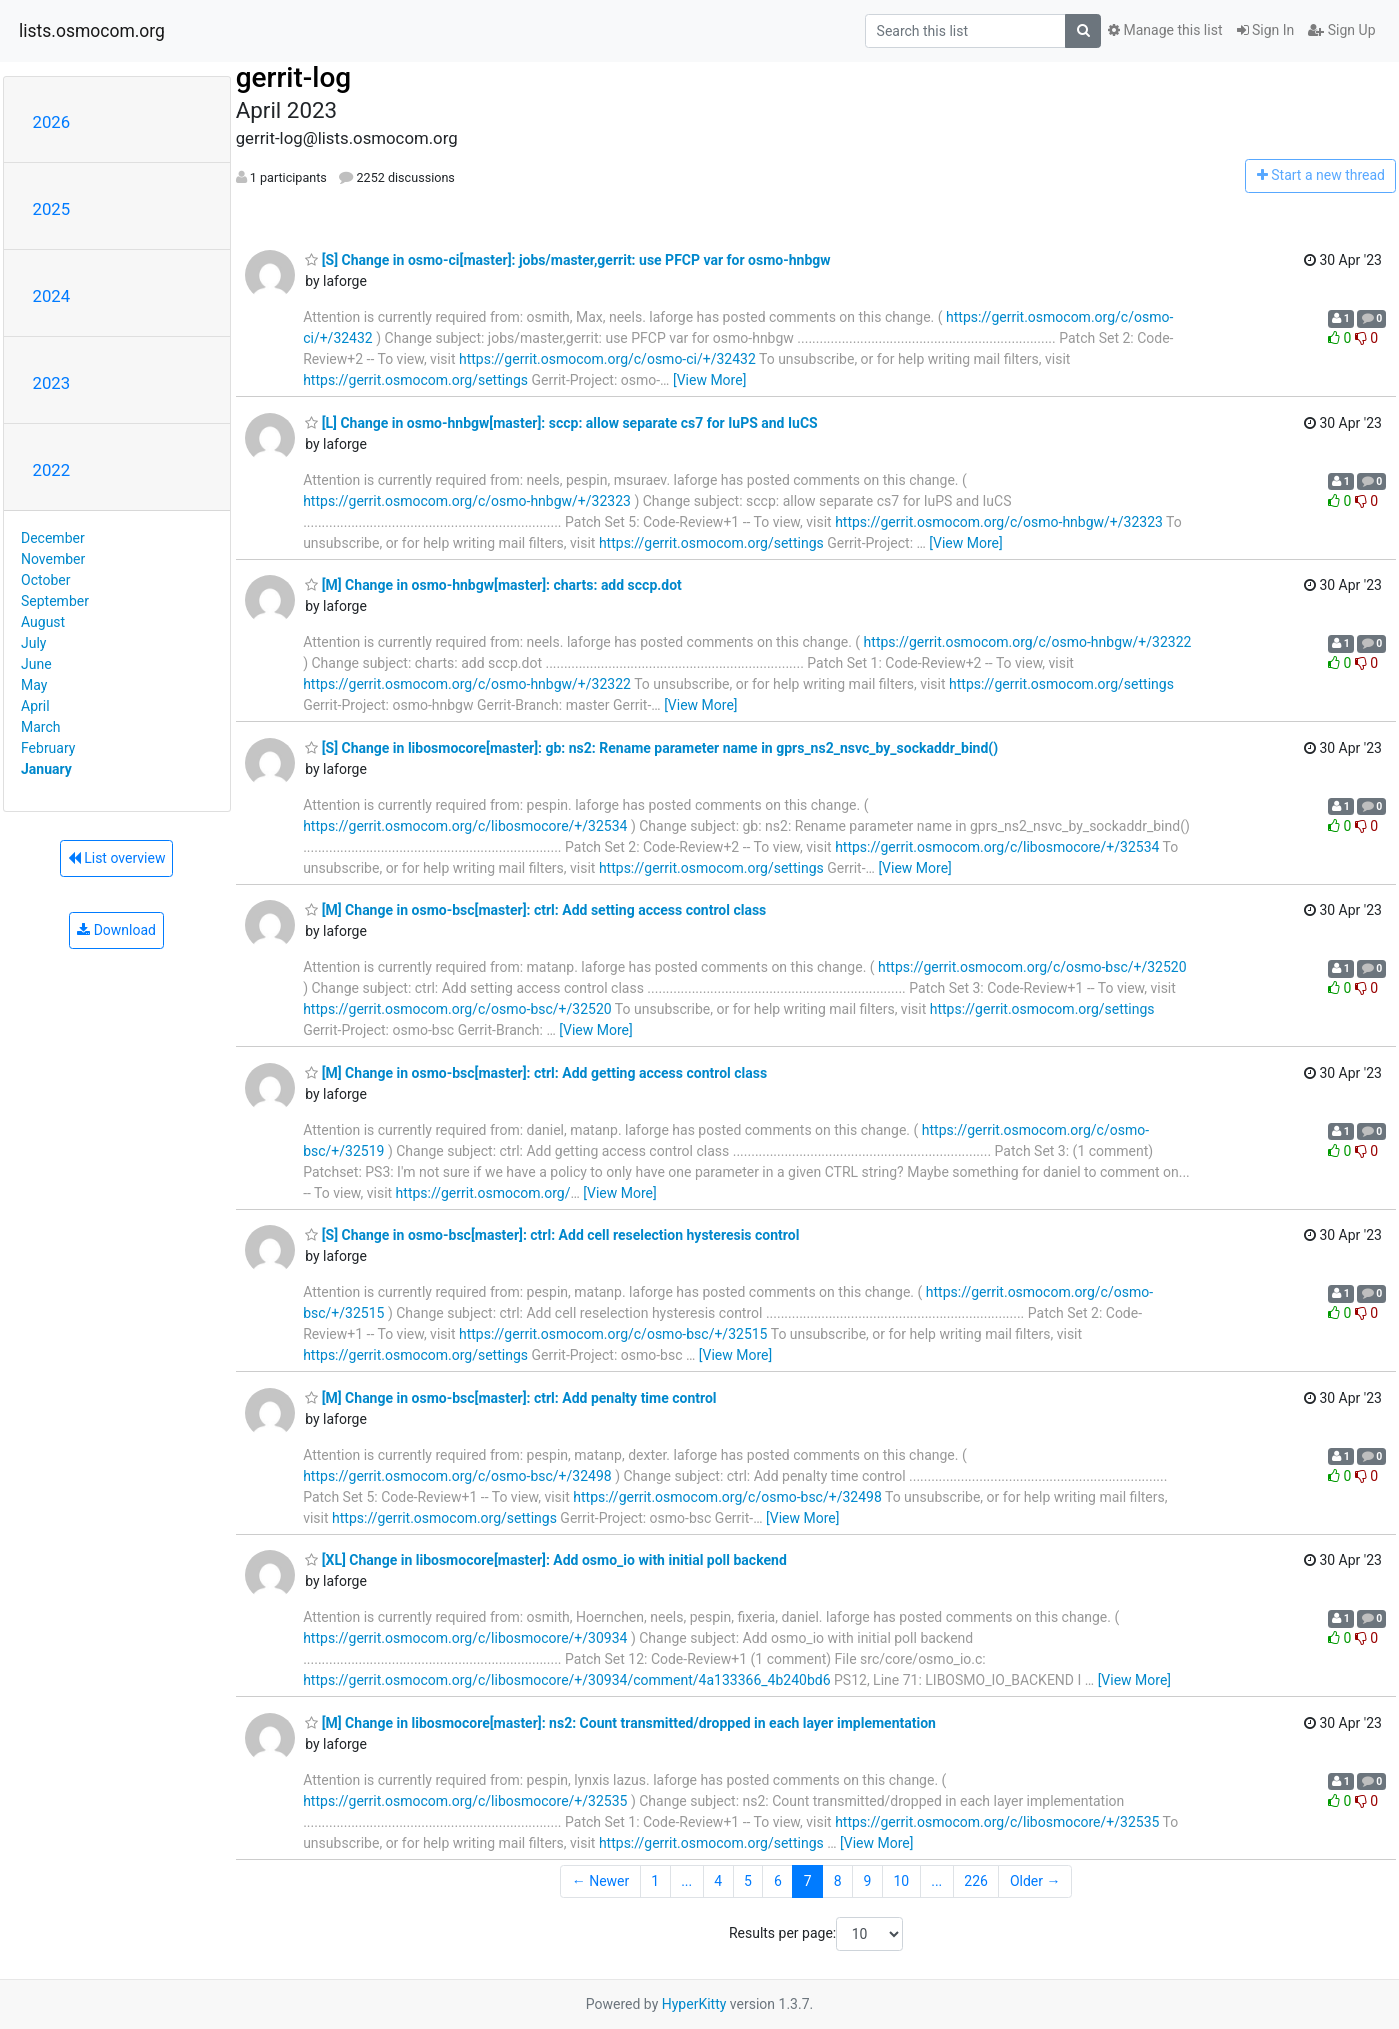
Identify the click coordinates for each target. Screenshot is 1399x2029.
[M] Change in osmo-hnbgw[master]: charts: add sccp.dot (493, 585)
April (35, 706)
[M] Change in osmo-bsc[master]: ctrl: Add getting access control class (536, 1073)
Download (116, 930)
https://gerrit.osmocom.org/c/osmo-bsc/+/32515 (613, 1334)
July (33, 643)
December (53, 538)
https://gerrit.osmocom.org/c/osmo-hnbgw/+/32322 (1028, 642)
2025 (52, 209)
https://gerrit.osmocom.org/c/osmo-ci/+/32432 (607, 359)
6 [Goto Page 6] (778, 1881)
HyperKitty (694, 2004)
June (36, 664)
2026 (52, 122)
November (53, 559)
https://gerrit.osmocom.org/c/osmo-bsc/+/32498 (457, 1476)
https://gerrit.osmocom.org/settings (415, 380)
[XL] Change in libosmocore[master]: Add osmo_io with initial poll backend (546, 1560)
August (43, 622)
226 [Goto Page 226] (976, 1881)
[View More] (709, 380)
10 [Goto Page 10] (901, 1881)
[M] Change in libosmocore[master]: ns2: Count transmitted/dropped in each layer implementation (620, 1723)
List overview (117, 858)
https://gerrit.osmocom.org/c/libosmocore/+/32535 (465, 1801)
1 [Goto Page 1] (655, 1881)
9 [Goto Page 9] (868, 1881)
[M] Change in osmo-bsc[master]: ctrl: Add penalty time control (510, 1398)
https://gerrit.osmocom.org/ (483, 1193)
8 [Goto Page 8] (838, 1881)
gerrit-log (294, 77)
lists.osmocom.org (92, 31)
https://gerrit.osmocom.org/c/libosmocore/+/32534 (465, 826)
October (45, 580)
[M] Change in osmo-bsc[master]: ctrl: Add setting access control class (535, 910)
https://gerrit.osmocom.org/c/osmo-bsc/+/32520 (1032, 967)
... (686, 1881)
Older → (1035, 1881)
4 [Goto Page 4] (718, 1881)
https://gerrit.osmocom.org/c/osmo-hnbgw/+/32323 (467, 501)
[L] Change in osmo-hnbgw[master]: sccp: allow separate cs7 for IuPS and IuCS (561, 423)
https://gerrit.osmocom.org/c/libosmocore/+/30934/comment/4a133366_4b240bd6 (566, 1680)
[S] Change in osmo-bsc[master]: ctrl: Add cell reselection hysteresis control (552, 1235)
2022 (52, 470)
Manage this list (1165, 30)
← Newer (601, 1881)
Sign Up (1341, 30)
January (46, 769)
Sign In (1266, 30)
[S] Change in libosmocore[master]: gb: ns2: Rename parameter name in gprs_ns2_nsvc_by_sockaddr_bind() (651, 748)
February (48, 748)
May (34, 685)
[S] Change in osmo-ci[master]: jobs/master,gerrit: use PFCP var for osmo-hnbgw (567, 260)
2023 (52, 383)
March (41, 727)
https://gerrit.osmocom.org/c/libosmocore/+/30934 (465, 1638)
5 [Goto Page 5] (748, 1881)
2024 (52, 296)
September (55, 601)
